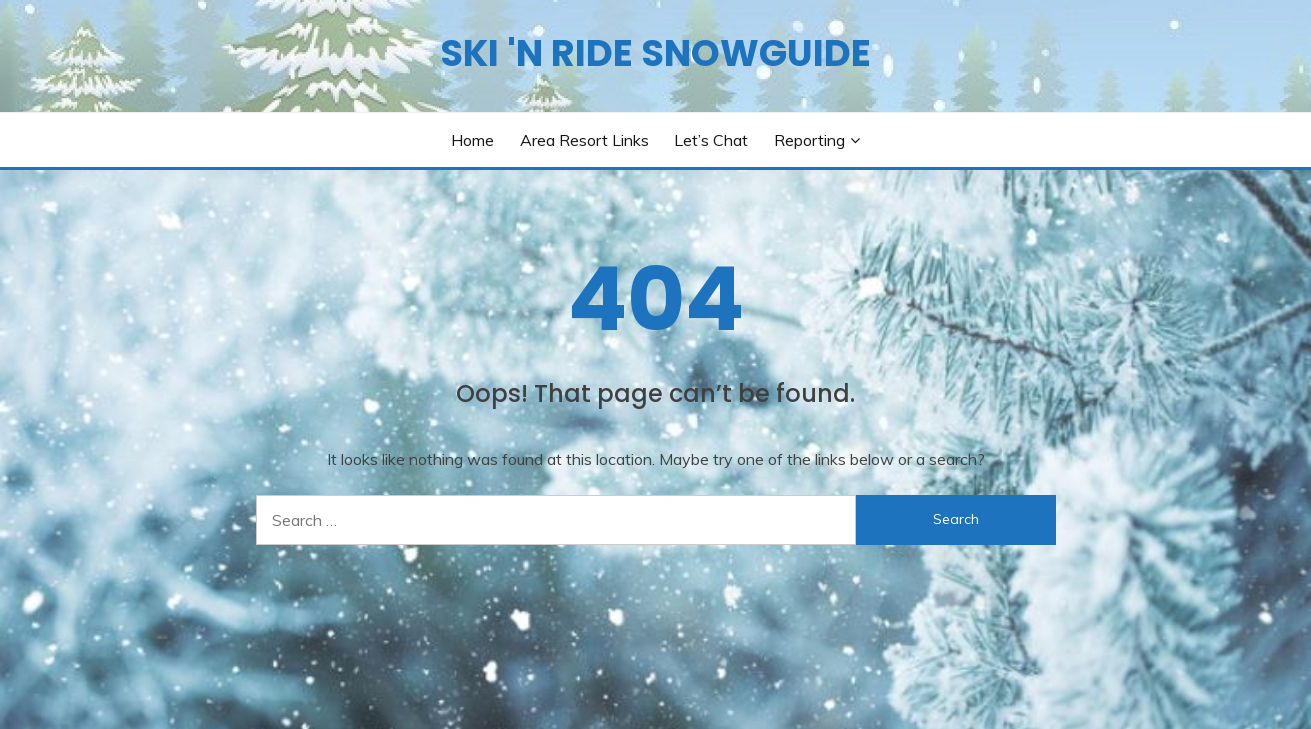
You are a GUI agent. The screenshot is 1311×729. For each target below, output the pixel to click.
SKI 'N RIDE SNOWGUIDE (655, 53)
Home (472, 140)
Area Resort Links (584, 140)
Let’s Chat (711, 140)
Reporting (809, 140)
